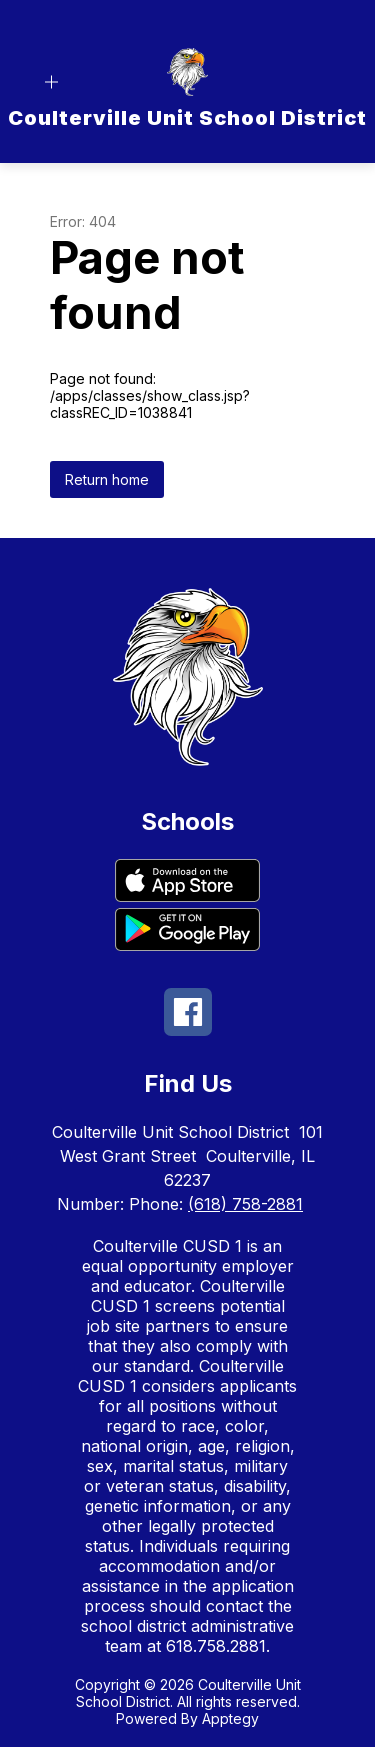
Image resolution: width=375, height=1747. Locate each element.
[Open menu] (51, 82)
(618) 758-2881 (245, 1204)
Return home (107, 479)
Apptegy (230, 1718)
